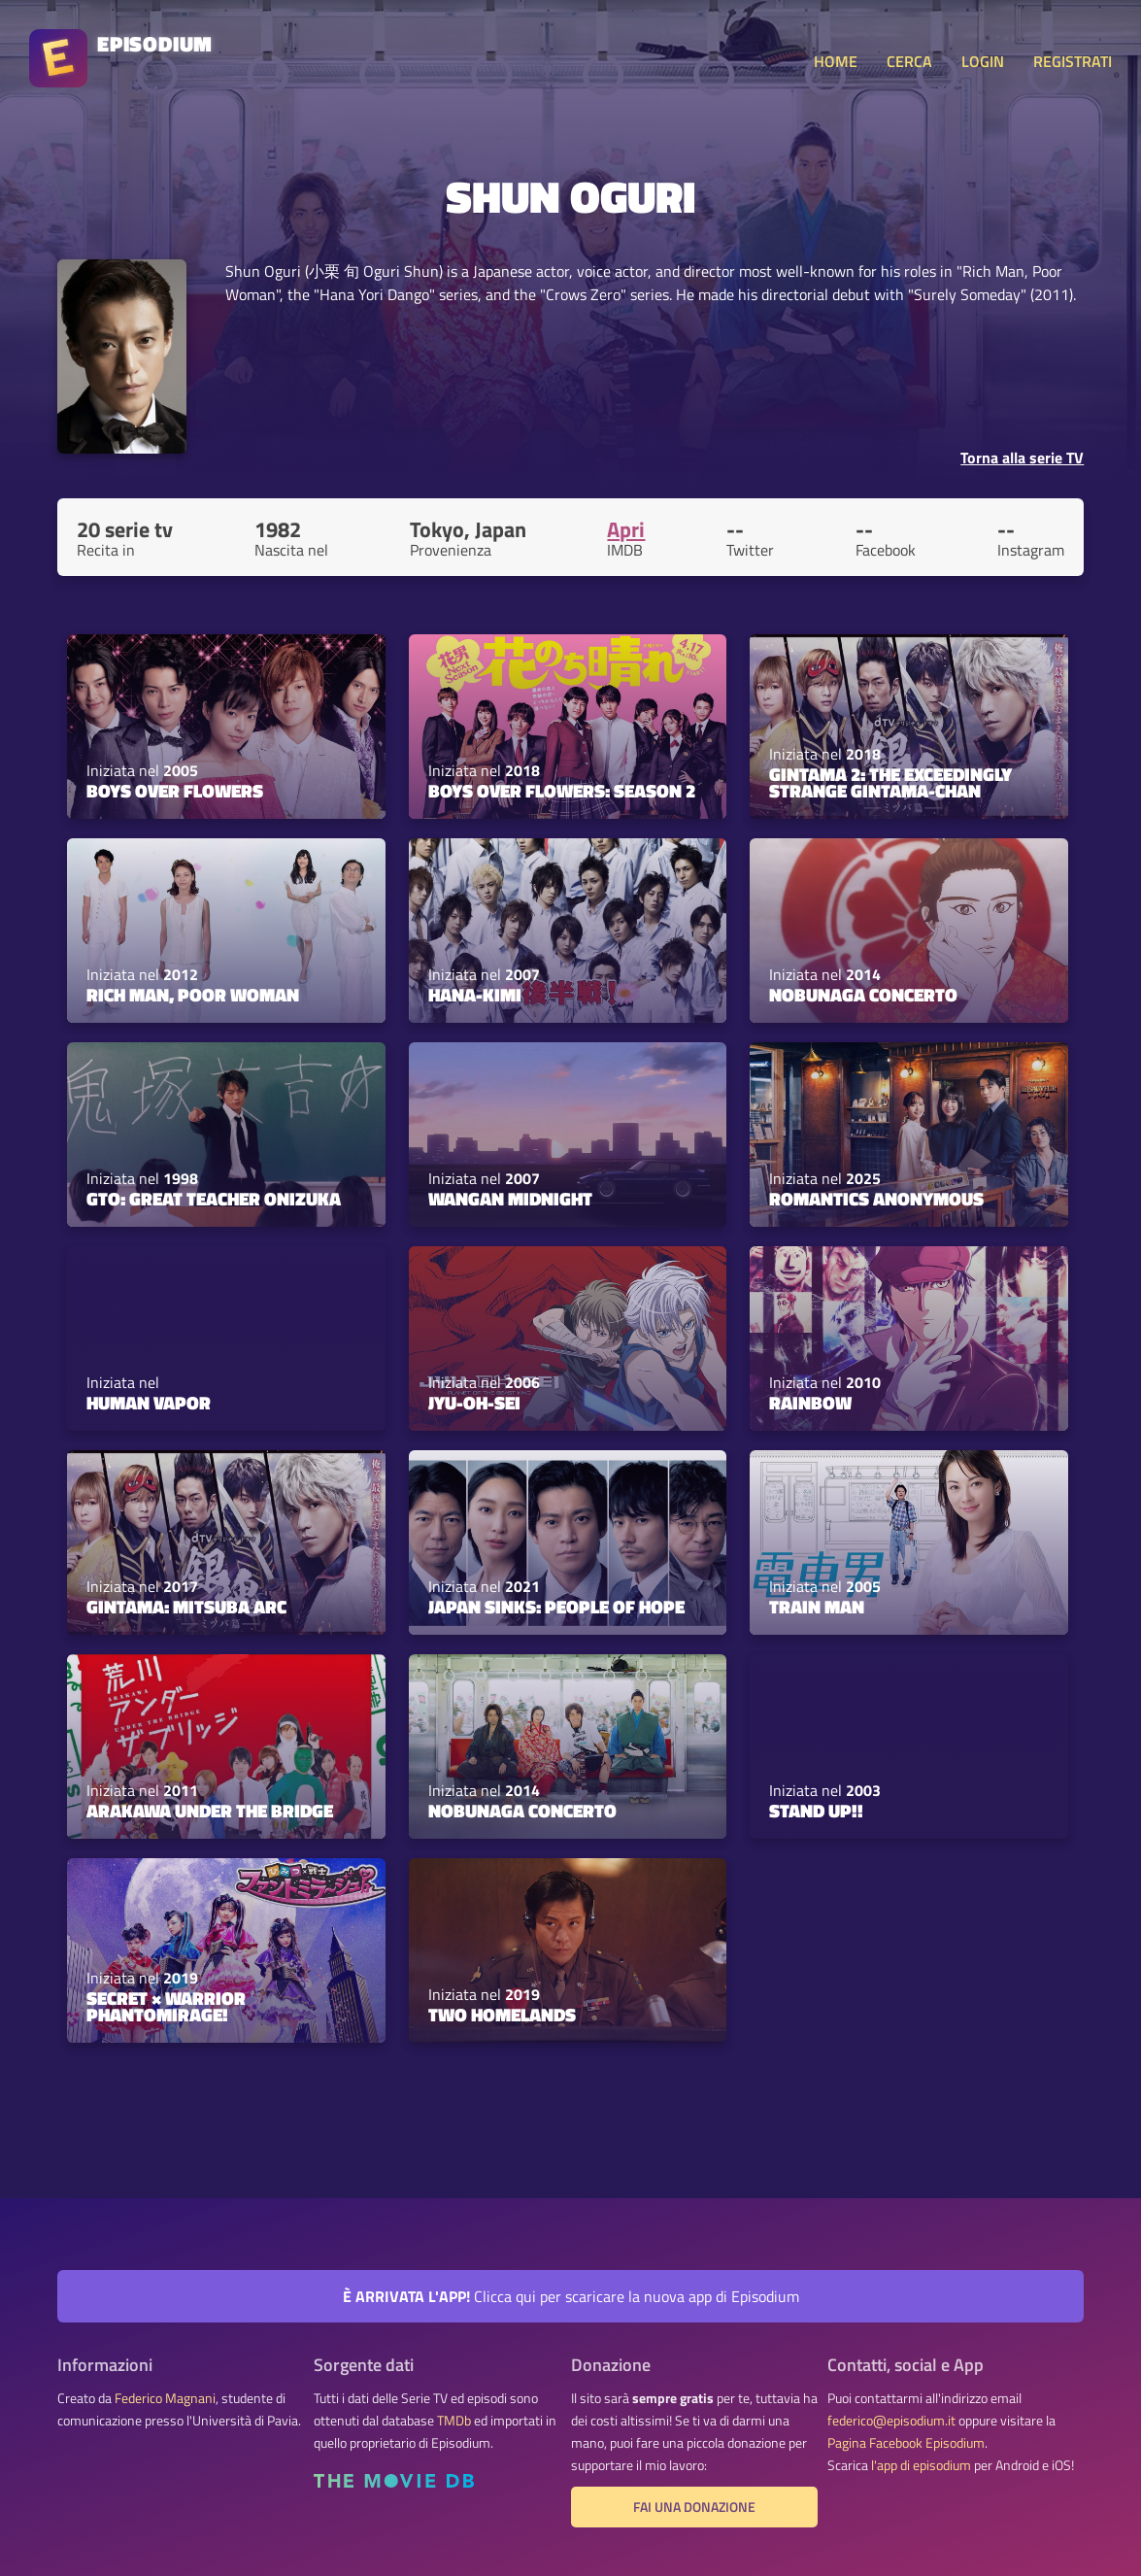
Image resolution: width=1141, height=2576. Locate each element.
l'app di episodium (921, 2465)
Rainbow (810, 1402)
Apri (626, 529)
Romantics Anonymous (876, 1198)
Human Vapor (148, 1402)
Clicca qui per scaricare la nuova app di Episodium (571, 2296)
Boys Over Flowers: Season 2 (561, 790)
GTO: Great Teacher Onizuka (213, 1198)
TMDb (454, 2420)
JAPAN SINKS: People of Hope (556, 1606)
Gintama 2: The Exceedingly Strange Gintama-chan (890, 782)
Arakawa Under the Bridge (209, 1810)
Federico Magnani (165, 2398)
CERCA (909, 61)
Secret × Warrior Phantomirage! (166, 2006)
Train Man (816, 1606)
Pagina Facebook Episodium (906, 2443)
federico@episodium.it (891, 2420)
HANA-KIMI (474, 994)
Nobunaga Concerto (863, 994)
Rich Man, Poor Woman (192, 994)
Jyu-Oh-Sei (474, 1402)
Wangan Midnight (510, 1198)
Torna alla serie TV (1022, 457)
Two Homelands (502, 2014)
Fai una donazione (694, 2507)
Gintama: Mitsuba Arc (186, 1606)
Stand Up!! (816, 1810)
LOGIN (982, 61)
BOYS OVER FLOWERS (174, 790)
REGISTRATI (1072, 61)
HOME (835, 61)
